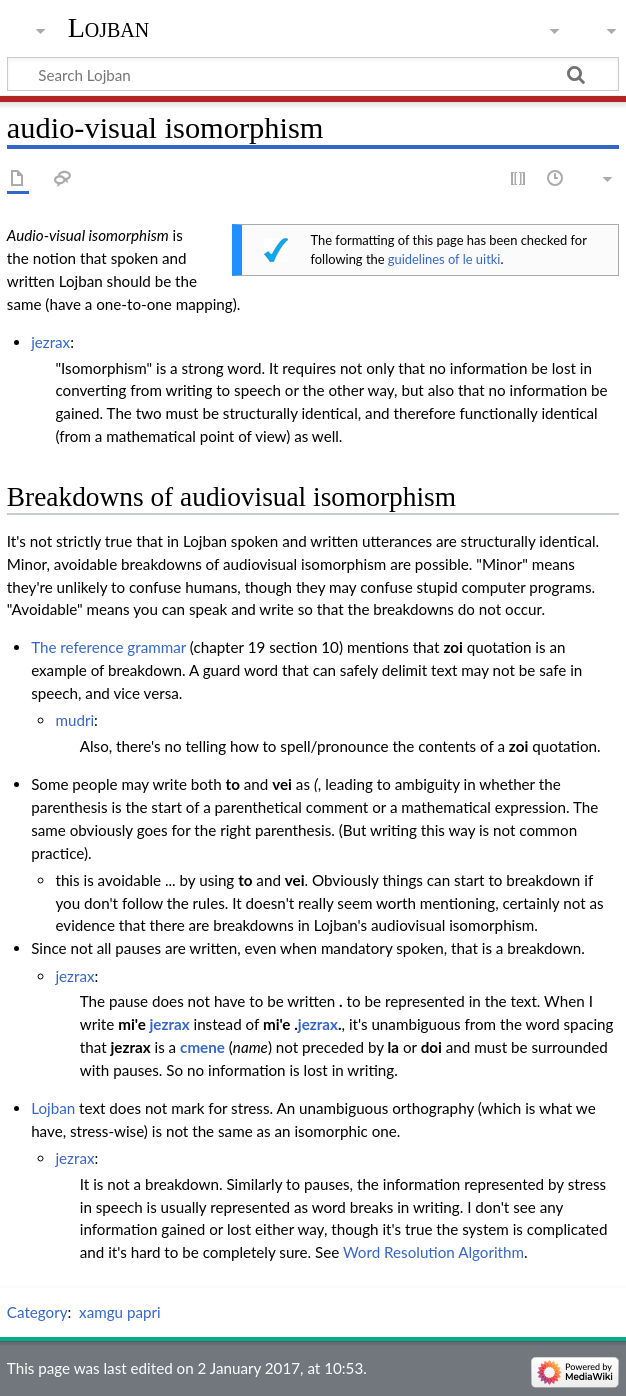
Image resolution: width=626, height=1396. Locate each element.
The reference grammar (108, 647)
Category (37, 1312)
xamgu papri (120, 1312)
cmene (202, 1047)
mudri (74, 720)
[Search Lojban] (313, 74)
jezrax (50, 342)
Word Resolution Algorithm (433, 1252)
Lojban (109, 27)
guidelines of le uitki (444, 259)
